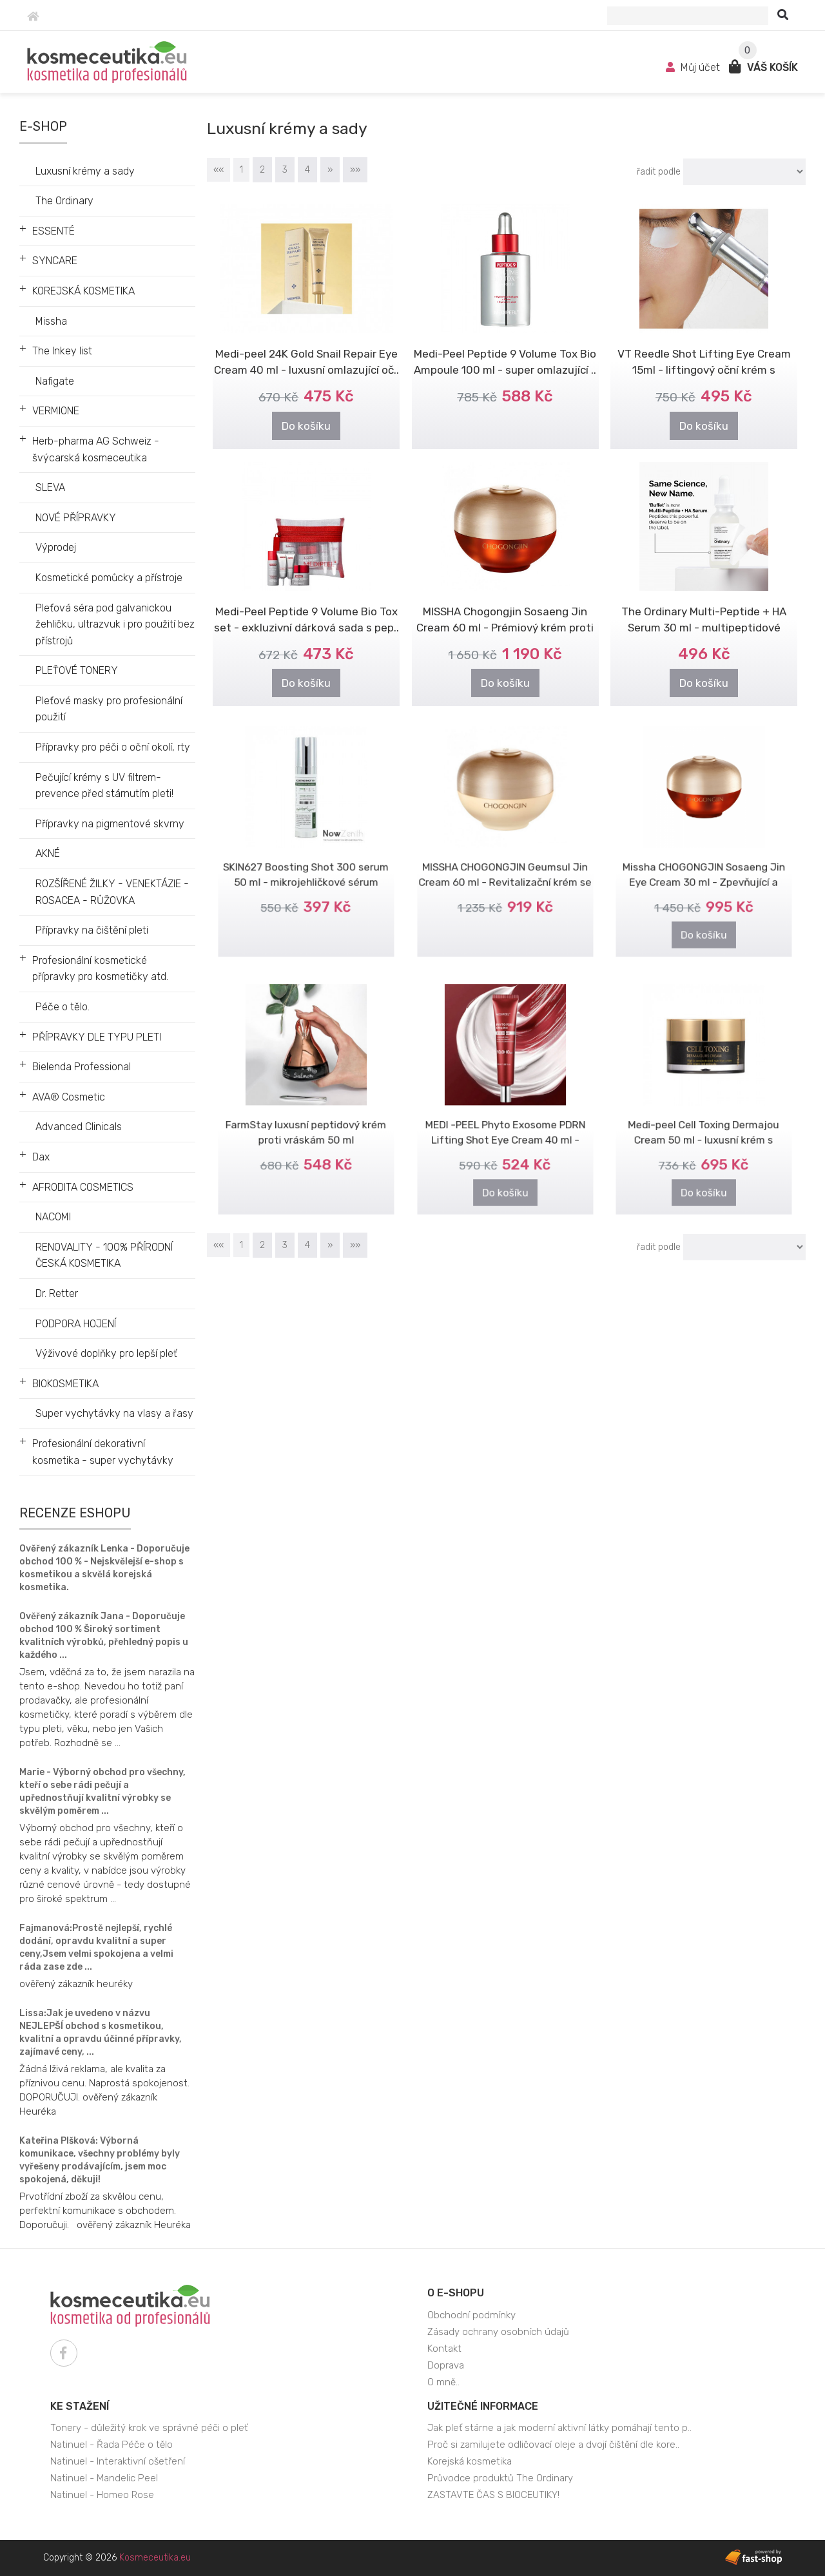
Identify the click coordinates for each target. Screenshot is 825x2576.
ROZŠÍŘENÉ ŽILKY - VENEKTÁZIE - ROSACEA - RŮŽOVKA (112, 892)
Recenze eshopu (75, 1513)
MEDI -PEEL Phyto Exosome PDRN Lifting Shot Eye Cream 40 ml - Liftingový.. (505, 1123)
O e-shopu (455, 2293)
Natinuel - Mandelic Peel (104, 2478)
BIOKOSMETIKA (65, 1384)
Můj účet (694, 67)
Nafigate (54, 381)
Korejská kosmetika (469, 2461)
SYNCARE (54, 261)
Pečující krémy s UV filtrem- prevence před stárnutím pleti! (104, 785)
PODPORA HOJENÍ (75, 1324)
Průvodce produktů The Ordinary (500, 2478)
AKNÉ (47, 853)
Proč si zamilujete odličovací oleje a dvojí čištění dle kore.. (553, 2444)
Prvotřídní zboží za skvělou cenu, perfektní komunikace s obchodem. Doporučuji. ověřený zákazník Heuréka (105, 2211)
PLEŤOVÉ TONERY (76, 670)
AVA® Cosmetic (68, 1097)
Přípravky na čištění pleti (91, 930)
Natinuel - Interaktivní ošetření (117, 2461)
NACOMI (53, 1217)
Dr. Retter (56, 1293)
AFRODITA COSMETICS (82, 1187)
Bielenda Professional (81, 1067)
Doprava (445, 2365)
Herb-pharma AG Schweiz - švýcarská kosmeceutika (95, 449)
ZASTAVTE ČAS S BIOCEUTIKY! (493, 2495)
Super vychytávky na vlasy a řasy (114, 1413)
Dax (41, 1157)
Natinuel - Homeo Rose (102, 2495)
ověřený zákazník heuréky (76, 1984)
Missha (51, 321)
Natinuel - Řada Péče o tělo (111, 2444)
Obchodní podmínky (471, 2315)
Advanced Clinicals (78, 1126)
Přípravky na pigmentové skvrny (109, 824)
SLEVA (50, 487)
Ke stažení (79, 2406)
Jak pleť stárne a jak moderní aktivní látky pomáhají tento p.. (559, 2428)
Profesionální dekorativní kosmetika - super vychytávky (102, 1451)
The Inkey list (62, 351)
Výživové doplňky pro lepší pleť (106, 1353)
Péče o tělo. (62, 1007)
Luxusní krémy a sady (85, 171)
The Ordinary (64, 201)
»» (355, 169)
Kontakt (444, 2348)
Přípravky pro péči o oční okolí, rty (112, 747)
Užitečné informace (482, 2406)
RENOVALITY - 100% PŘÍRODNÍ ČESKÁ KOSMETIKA (104, 1255)
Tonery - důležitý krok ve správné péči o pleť (149, 2428)
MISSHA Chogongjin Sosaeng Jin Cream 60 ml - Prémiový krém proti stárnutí (505, 627)
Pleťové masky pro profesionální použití (108, 709)
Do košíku (306, 425)
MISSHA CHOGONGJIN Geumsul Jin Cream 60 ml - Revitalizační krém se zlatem (505, 865)
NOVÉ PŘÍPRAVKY (75, 518)
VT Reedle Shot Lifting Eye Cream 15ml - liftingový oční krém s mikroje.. (704, 369)
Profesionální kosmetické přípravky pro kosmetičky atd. (100, 968)
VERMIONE (55, 411)
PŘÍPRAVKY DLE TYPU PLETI (96, 1037)
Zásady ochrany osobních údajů (498, 2332)
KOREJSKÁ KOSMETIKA (83, 291)
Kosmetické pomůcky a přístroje (108, 578)
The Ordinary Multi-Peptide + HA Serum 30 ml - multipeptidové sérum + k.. (703, 627)
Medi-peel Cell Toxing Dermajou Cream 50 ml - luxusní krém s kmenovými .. (703, 1123)
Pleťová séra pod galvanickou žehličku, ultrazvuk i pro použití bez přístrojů (115, 624)
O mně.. (443, 2382)
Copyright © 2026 (117, 2557)
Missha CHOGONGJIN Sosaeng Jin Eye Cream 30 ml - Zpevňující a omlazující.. (703, 865)
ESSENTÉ (53, 231)
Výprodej (55, 547)
